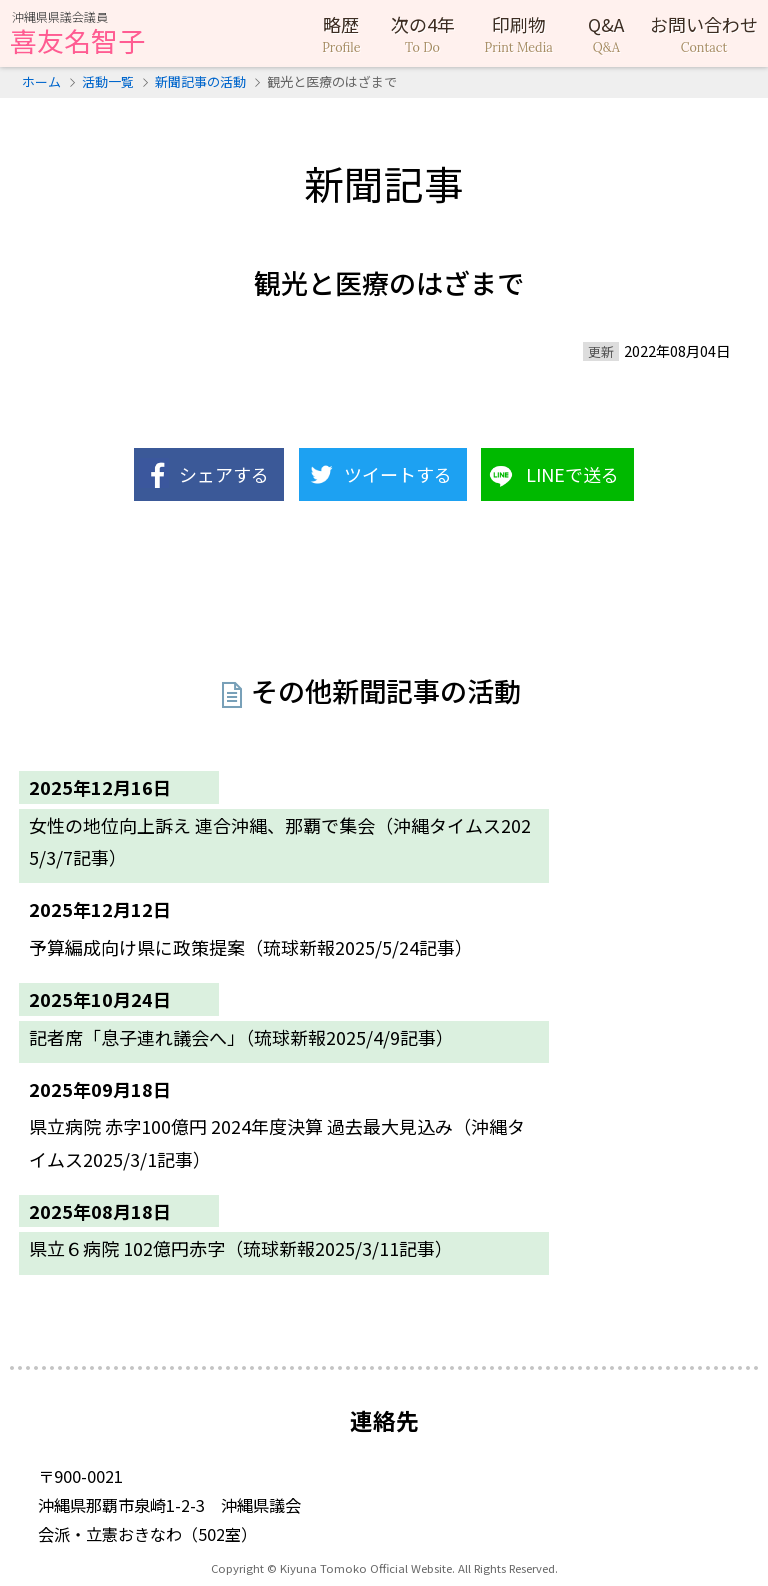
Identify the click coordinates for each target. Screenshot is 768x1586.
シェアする (224, 474)
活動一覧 (108, 81)
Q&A (606, 34)
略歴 (341, 34)
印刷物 (519, 34)
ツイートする (398, 474)
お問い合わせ (704, 34)
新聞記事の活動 (200, 81)
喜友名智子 (77, 35)
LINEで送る (572, 474)
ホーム (41, 81)
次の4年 (423, 34)
